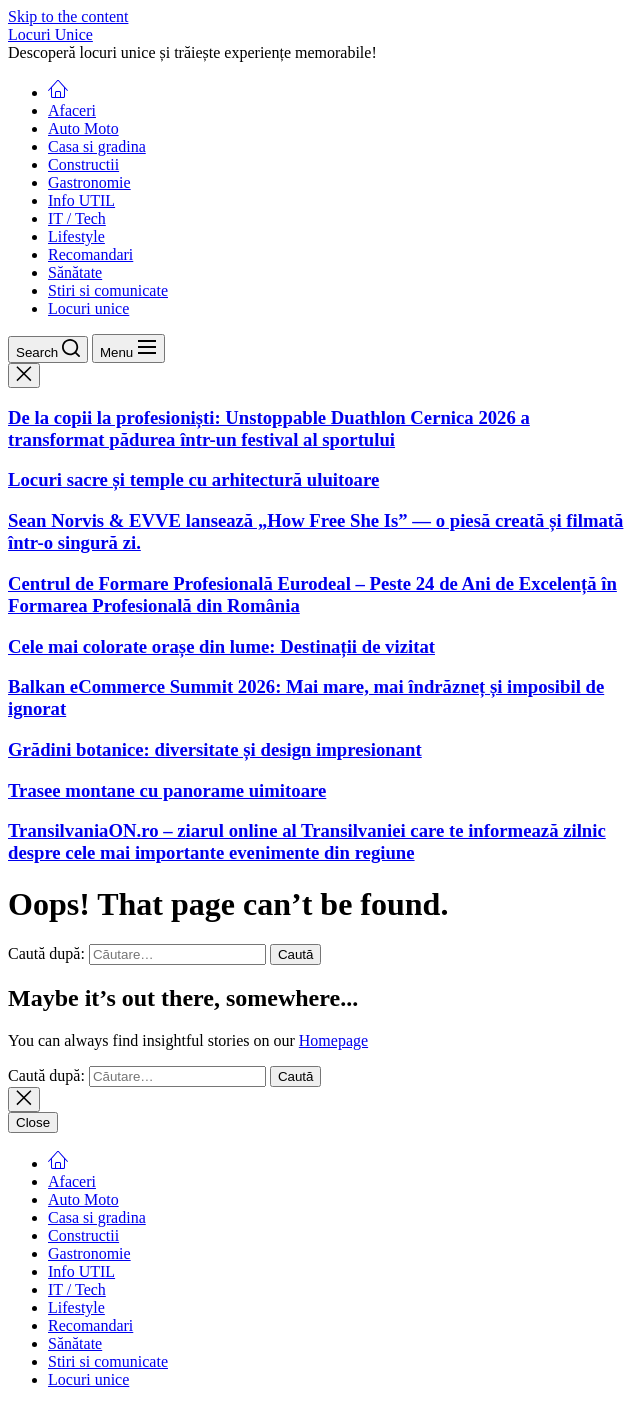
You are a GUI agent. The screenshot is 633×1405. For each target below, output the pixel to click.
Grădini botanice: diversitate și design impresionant (215, 749)
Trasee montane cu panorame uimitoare (167, 790)
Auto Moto (83, 128)
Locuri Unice (50, 34)
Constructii (83, 164)
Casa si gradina (97, 146)
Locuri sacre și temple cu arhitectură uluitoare (193, 479)
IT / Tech (77, 218)
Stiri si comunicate (108, 290)
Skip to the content (68, 16)
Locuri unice (88, 308)
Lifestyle (76, 236)
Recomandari (90, 254)
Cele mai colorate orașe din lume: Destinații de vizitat (221, 646)
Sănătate (75, 272)
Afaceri (72, 110)
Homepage (333, 1040)
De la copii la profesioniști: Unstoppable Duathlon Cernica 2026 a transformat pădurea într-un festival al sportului (269, 428)
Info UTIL (81, 200)
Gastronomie (89, 182)
